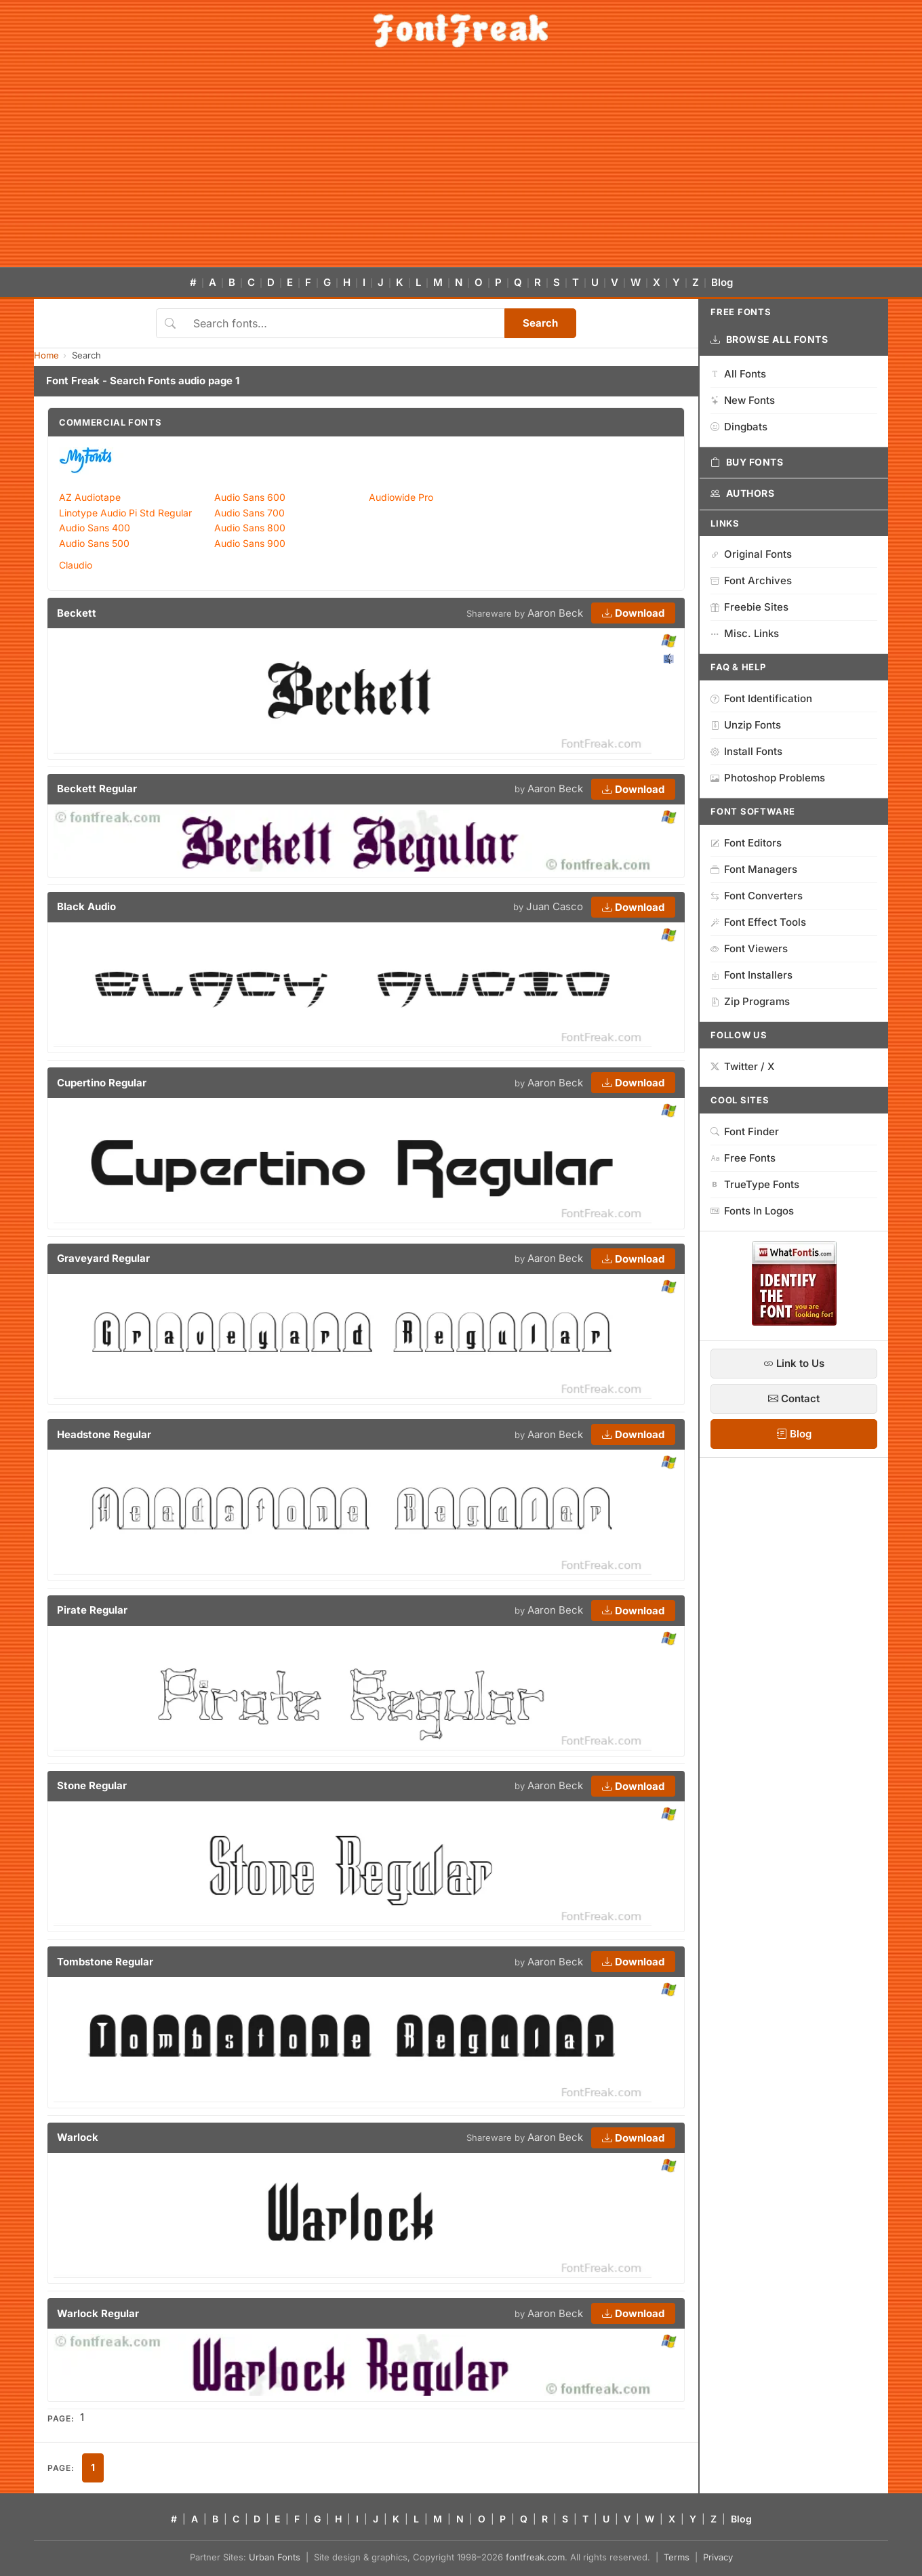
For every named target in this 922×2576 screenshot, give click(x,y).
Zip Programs (750, 1001)
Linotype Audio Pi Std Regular (125, 512)
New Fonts (742, 400)
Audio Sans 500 (94, 543)
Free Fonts (743, 1157)
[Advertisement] (461, 165)
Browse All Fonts (769, 339)
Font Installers (751, 974)
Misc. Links (744, 633)
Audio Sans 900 (249, 543)
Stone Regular (92, 1785)
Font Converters (756, 895)
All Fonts (738, 373)
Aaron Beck (555, 613)
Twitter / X (742, 1066)
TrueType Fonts (754, 1184)
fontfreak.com (535, 2557)
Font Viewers (749, 948)
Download (633, 613)
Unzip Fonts (745, 724)
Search (540, 322)
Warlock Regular (98, 2313)
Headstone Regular (104, 1434)
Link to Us (793, 1363)
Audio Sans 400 (94, 527)
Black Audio (86, 906)
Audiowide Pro (401, 497)
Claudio (75, 565)
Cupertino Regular (101, 1082)
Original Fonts (751, 554)
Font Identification (761, 698)
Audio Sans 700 (249, 512)
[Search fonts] (344, 323)
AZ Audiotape (90, 497)
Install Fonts (746, 751)
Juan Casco (554, 906)
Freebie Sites (749, 606)
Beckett (76, 613)
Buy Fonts (747, 462)
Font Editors (746, 842)
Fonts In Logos (752, 1210)
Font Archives (751, 580)
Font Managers (753, 869)
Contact (794, 1398)
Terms (676, 2557)
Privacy (718, 2557)
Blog (722, 282)
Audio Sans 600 (249, 497)
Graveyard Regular (103, 1258)
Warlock (77, 2137)
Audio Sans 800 (249, 527)
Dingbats (738, 426)
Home (46, 355)
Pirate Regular (92, 1609)
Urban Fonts (274, 2557)
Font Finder (744, 1131)
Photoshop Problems (767, 777)
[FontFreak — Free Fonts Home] (461, 30)
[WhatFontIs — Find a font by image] (794, 1321)
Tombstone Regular (105, 1961)
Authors (742, 493)
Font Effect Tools (758, 922)
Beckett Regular (97, 788)
